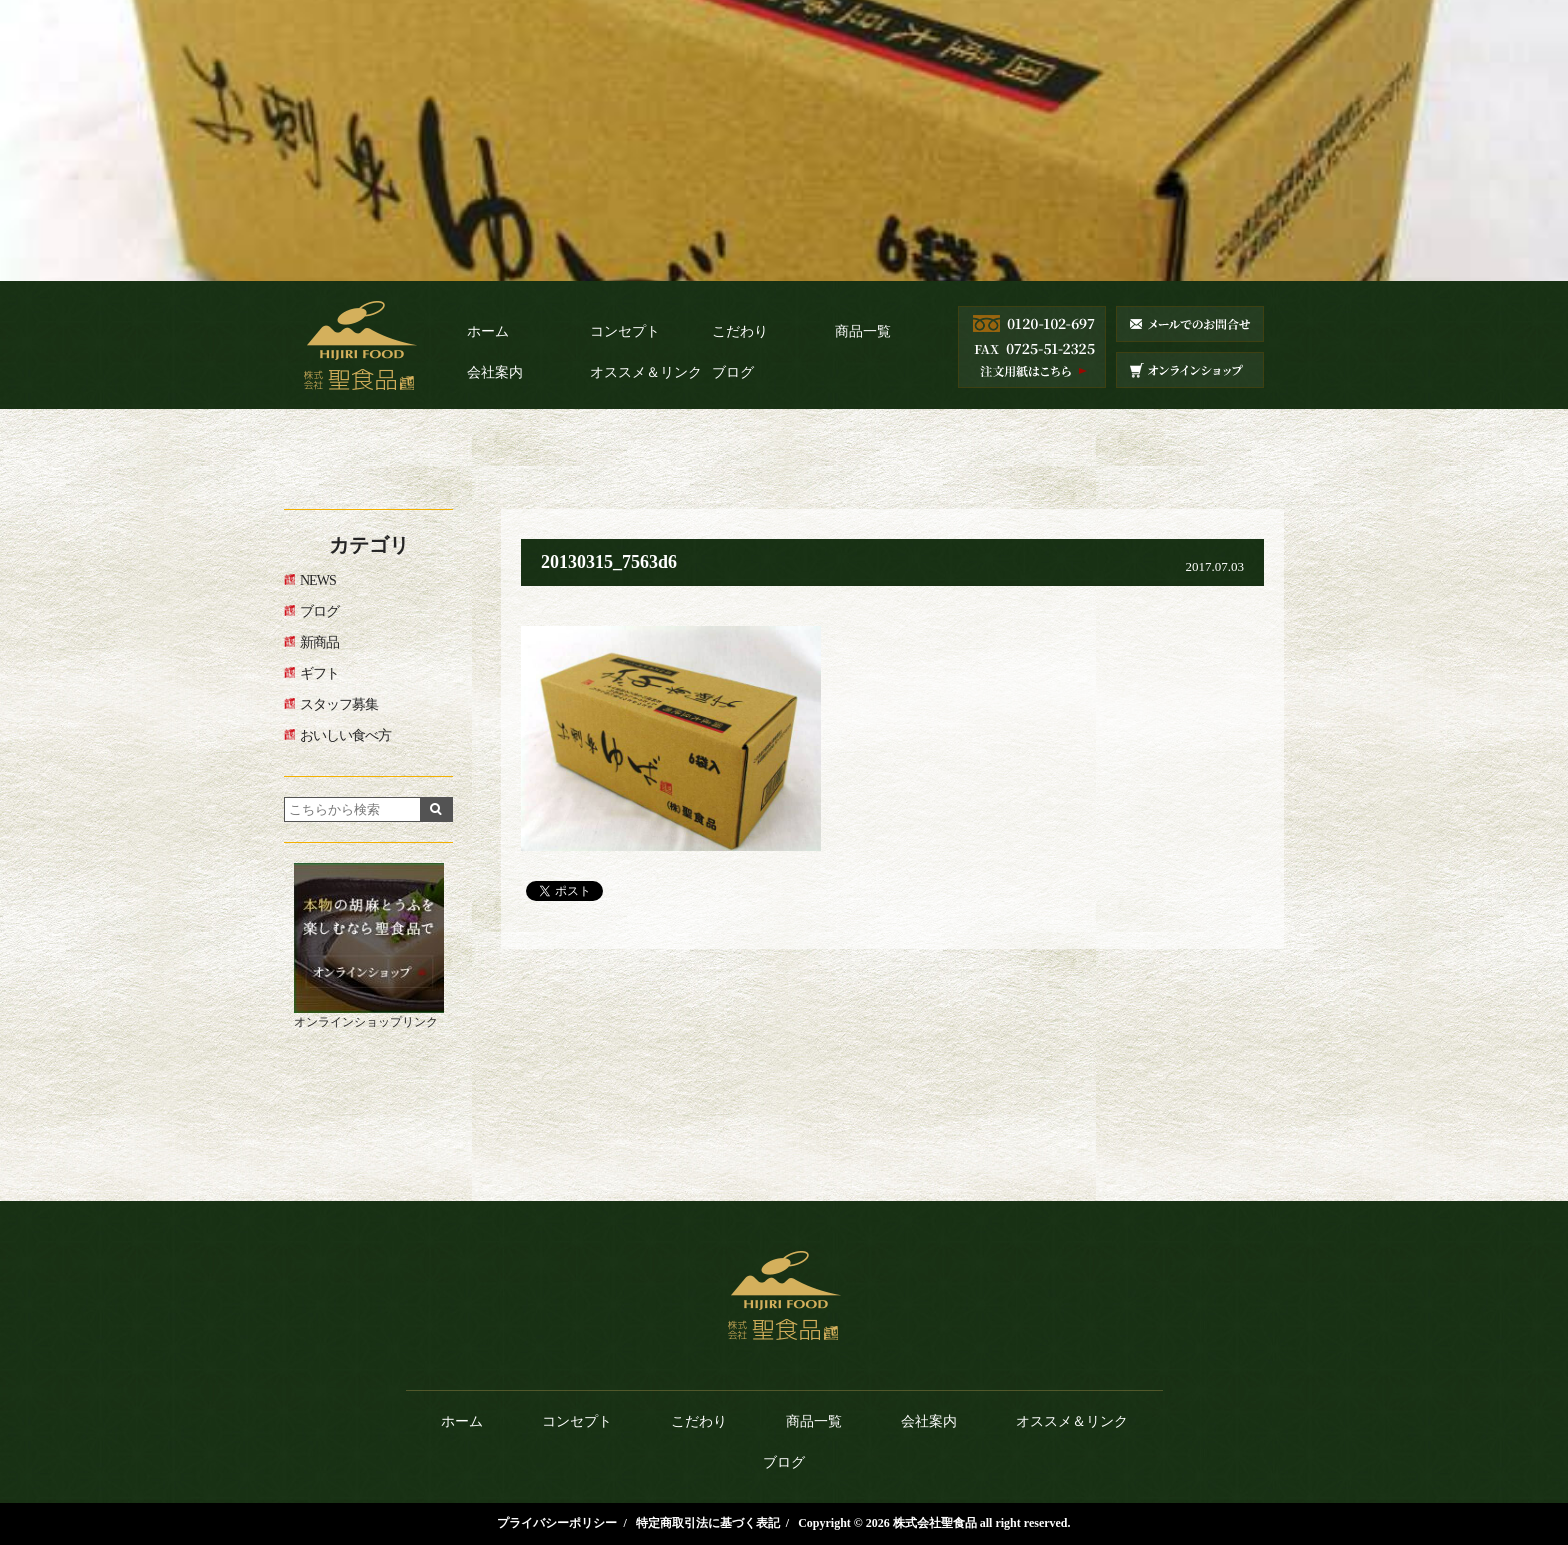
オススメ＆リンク (646, 372)
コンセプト (625, 331)
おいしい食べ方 (345, 735)
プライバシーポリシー (557, 1523)
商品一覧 (863, 331)
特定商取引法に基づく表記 (708, 1523)
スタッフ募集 (339, 704)
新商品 (319, 642)
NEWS (318, 580)
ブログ (733, 372)
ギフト (319, 673)
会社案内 (495, 372)
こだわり (740, 331)
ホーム (488, 331)
